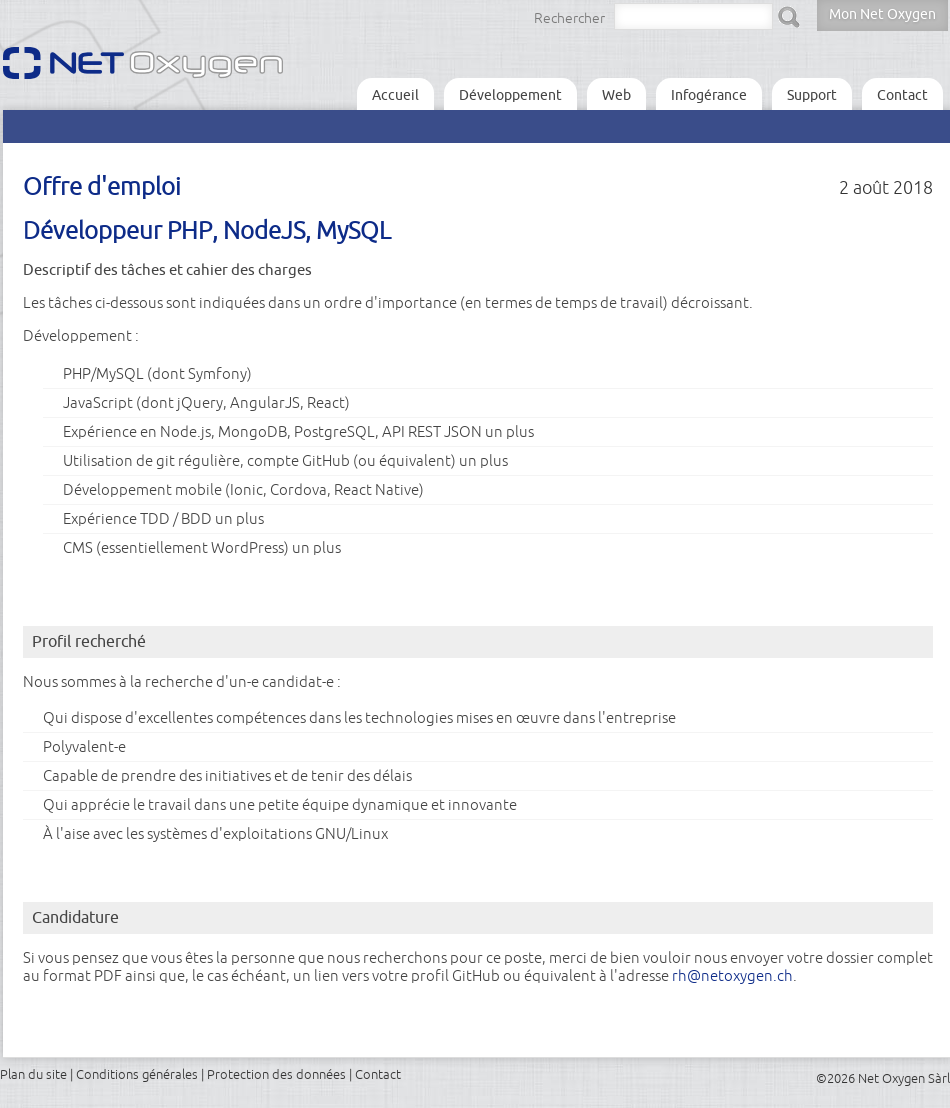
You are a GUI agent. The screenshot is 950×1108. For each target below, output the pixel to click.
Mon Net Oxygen (882, 14)
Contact (902, 95)
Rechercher (569, 18)
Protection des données (276, 1074)
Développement (510, 95)
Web (616, 95)
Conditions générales (137, 1074)
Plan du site (33, 1074)
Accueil (395, 95)
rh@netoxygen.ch (732, 975)
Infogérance (709, 95)
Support (812, 95)
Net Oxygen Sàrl (904, 1078)
